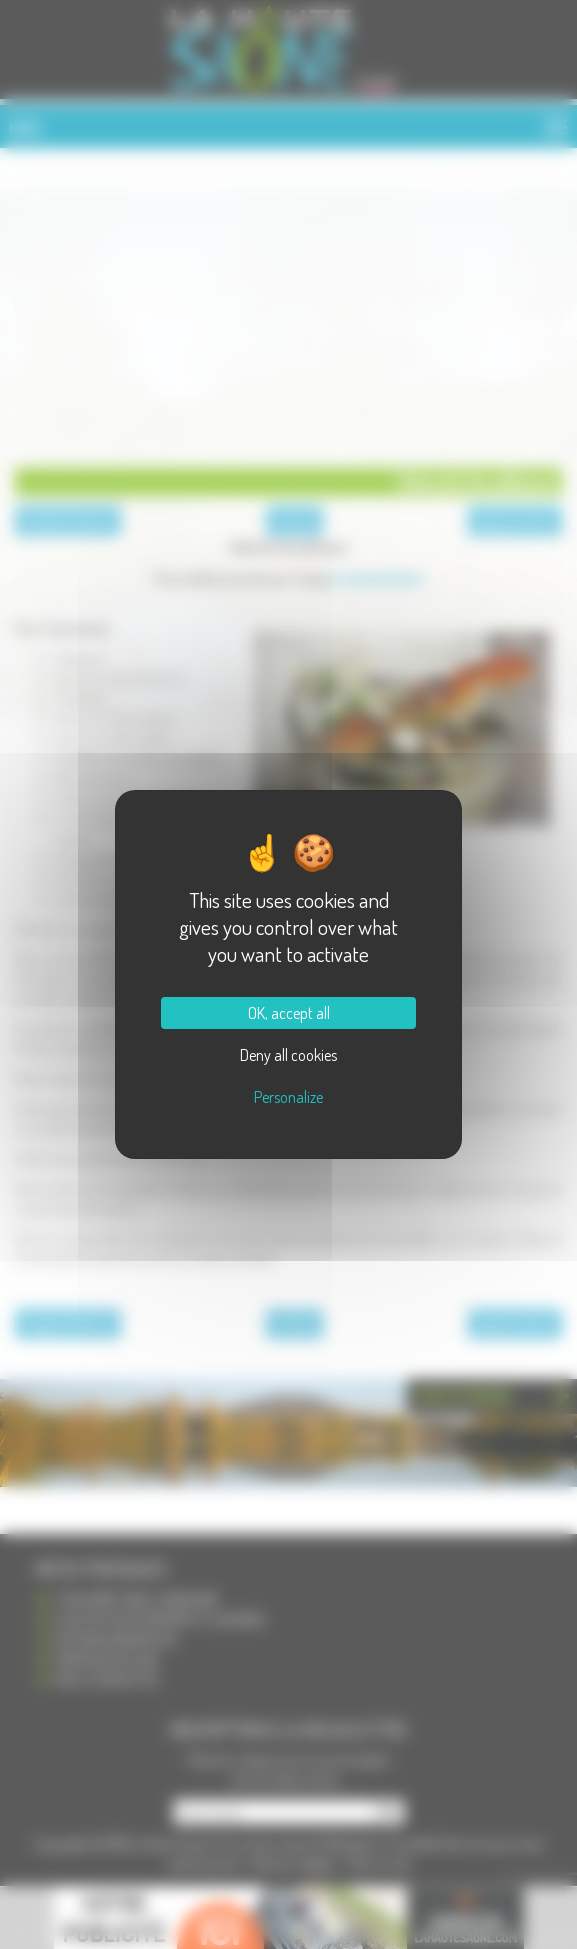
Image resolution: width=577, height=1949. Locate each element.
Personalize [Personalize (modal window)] (288, 1097)
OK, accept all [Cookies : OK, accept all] (289, 1013)
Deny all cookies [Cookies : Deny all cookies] (288, 1055)
